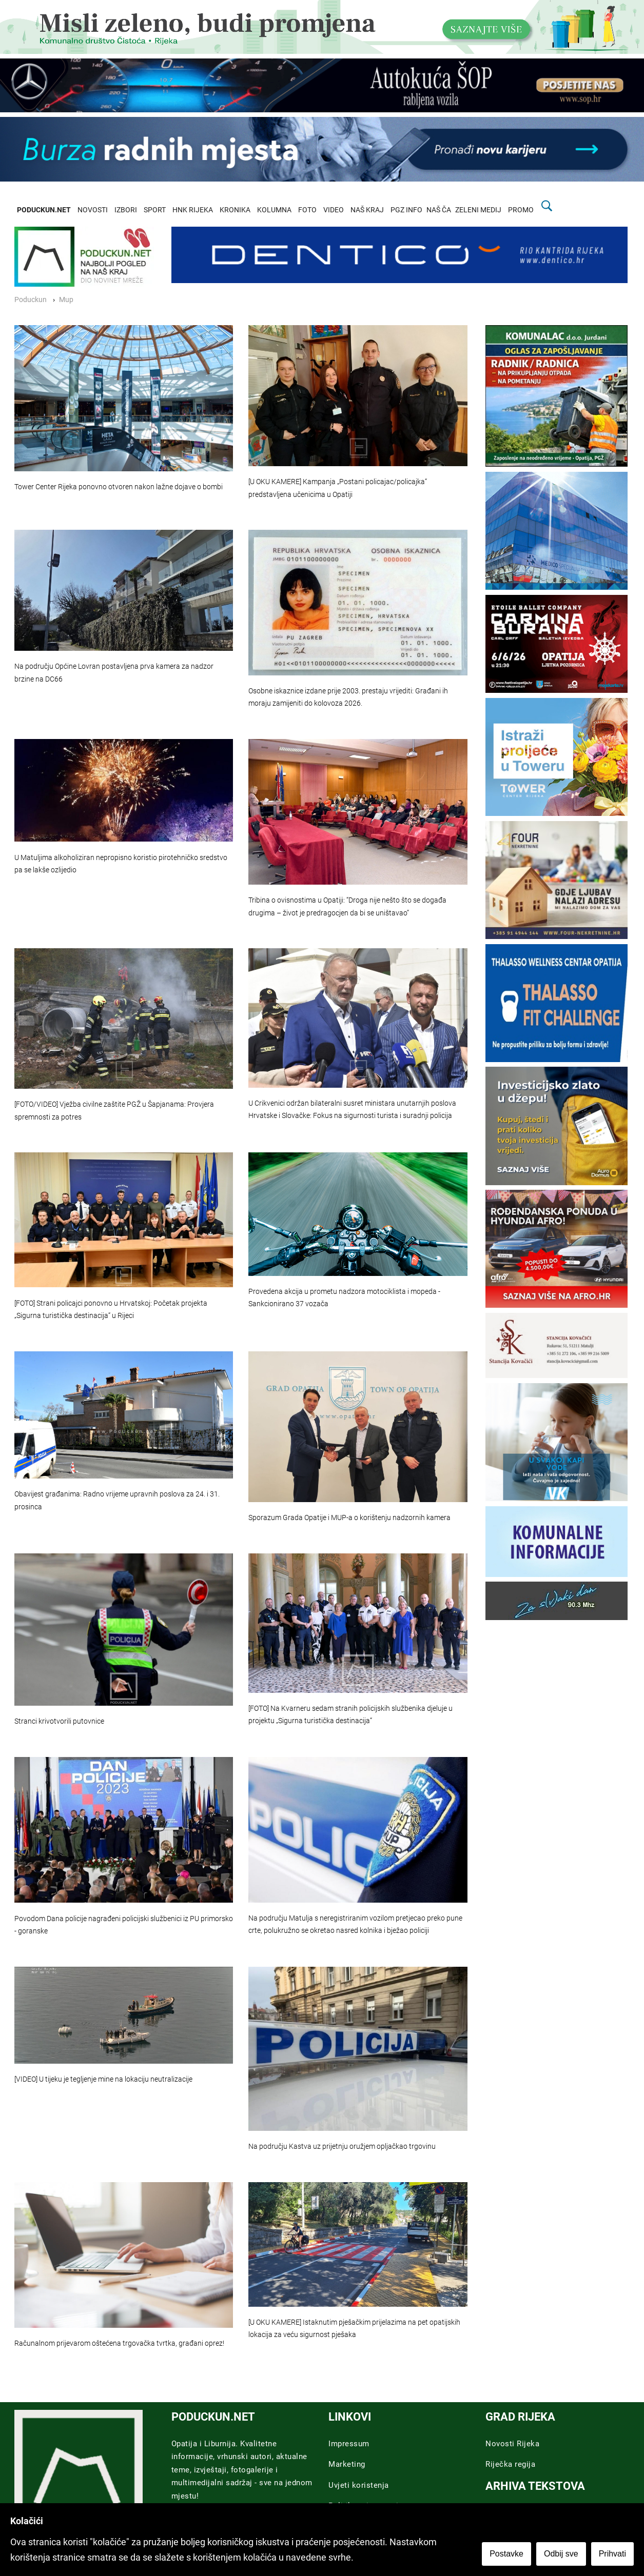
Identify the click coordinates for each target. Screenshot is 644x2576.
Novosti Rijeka (512, 2443)
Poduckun (30, 299)
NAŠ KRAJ (367, 210)
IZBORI (125, 210)
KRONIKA (235, 210)
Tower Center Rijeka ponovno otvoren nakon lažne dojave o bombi (118, 487)
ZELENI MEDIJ (478, 210)
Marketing (346, 2464)
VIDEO (333, 210)
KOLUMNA (274, 210)
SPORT (155, 210)
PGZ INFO (406, 210)
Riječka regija (510, 2464)
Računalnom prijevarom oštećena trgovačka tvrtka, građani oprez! (119, 2343)
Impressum (348, 2443)
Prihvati (612, 2553)
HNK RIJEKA (192, 210)
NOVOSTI (92, 210)
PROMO (521, 210)
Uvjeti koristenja (358, 2485)
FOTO (307, 210)
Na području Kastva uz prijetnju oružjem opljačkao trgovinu (342, 2146)
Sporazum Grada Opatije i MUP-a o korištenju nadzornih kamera (349, 1517)
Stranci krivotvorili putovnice (59, 1721)
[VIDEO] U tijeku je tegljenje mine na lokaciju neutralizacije (103, 2079)
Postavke (506, 2553)
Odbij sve (561, 2553)
